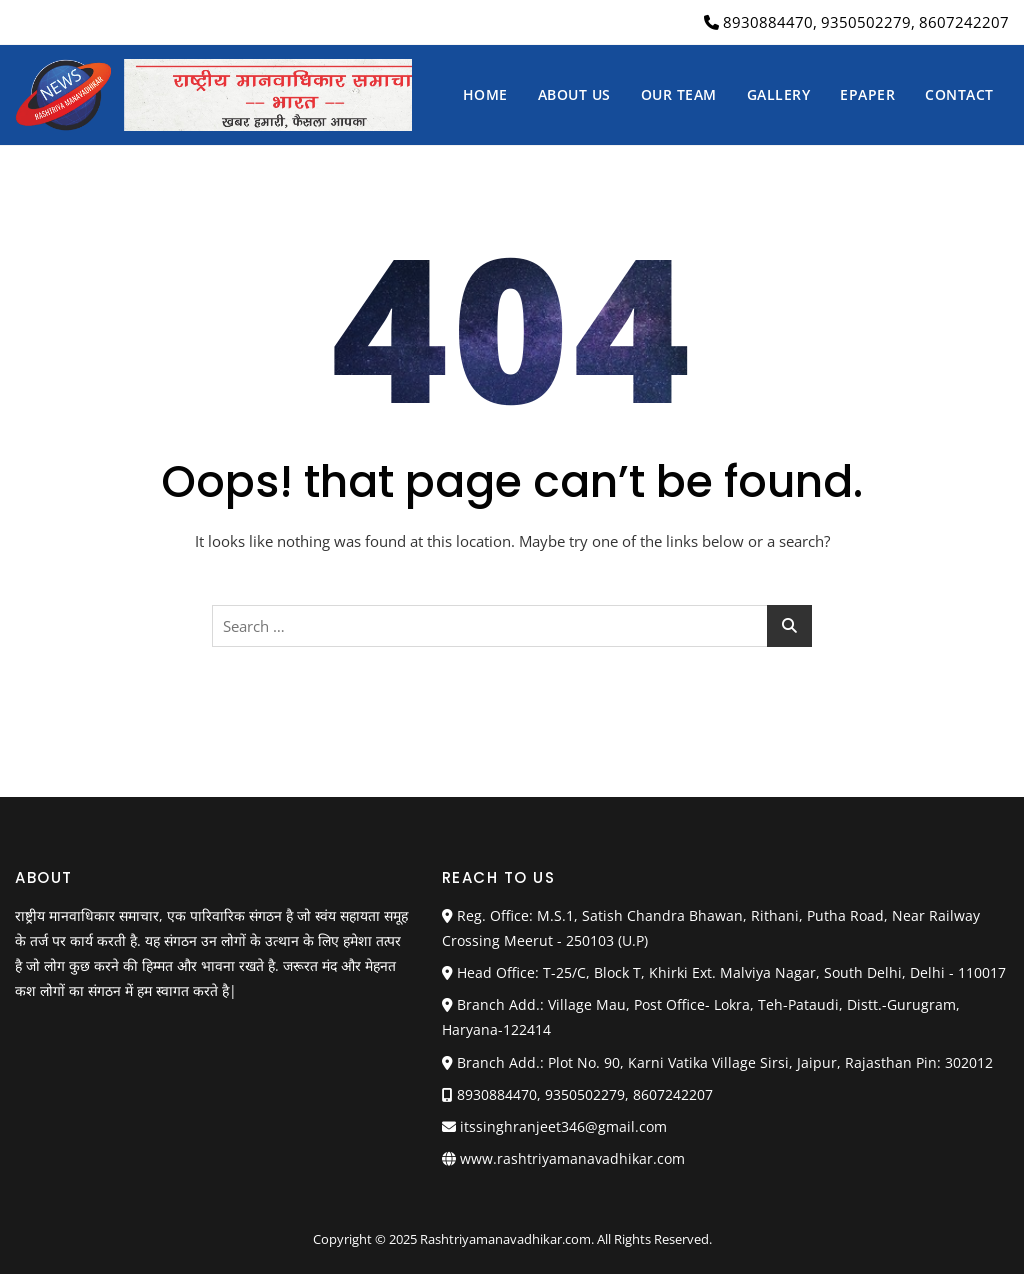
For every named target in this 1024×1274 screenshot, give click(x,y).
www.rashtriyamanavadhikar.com (572, 1158)
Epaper (867, 94)
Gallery (779, 94)
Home (485, 94)
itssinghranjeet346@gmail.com (554, 1126)
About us (574, 94)
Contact (959, 94)
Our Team (679, 94)
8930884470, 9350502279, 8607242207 (856, 22)
